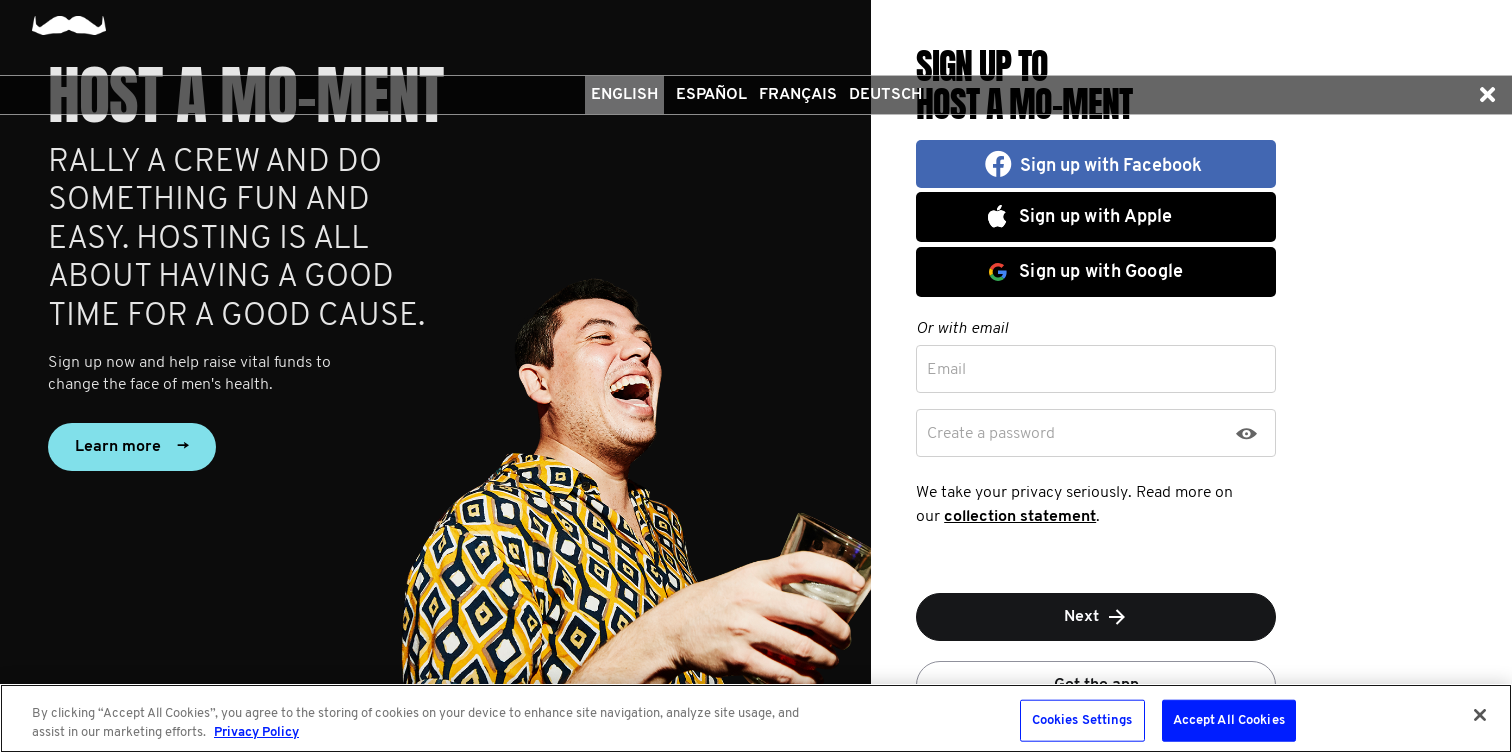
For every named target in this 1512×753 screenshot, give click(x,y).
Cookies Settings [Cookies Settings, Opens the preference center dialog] (1082, 720)
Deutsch (885, 95)
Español (711, 95)
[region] (756, 718)
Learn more (132, 447)
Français (798, 95)
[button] (1487, 95)
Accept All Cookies (1229, 720)
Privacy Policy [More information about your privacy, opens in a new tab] (256, 732)
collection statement (1020, 517)
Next (1096, 617)
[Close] (1480, 715)
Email (946, 370)
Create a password (991, 434)
